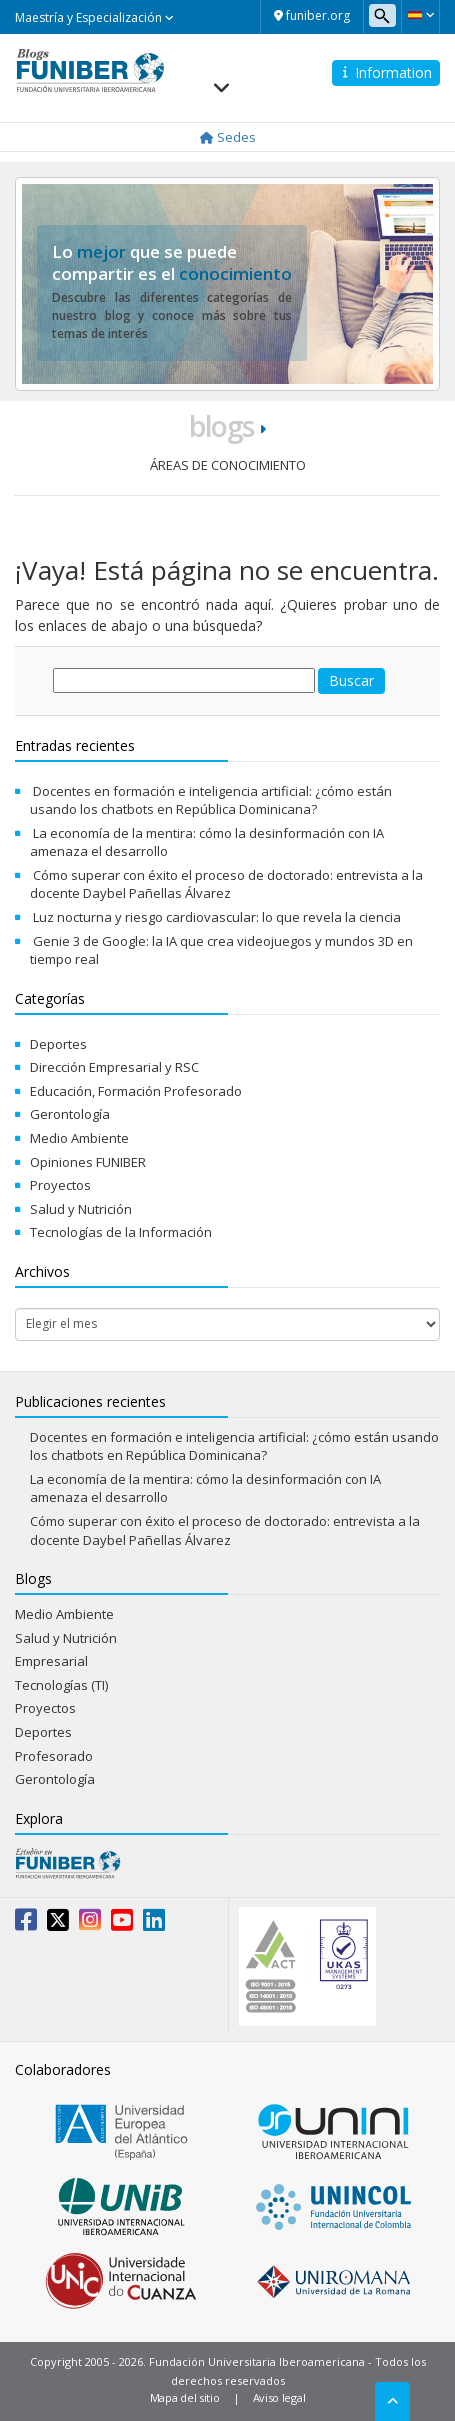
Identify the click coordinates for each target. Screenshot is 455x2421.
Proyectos (60, 1185)
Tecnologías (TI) (61, 1685)
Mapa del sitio (185, 2397)
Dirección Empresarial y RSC (114, 1067)
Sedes (228, 137)
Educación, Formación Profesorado (136, 1091)
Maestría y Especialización (94, 17)
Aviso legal (279, 2397)
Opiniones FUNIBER (88, 1162)
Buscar (351, 680)
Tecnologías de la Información (121, 1232)
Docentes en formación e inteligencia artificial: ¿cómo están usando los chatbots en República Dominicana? (211, 800)
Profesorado (54, 1756)
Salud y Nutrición (81, 1209)
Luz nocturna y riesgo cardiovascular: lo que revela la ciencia (217, 917)
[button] (420, 15)
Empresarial (51, 1661)
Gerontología (70, 1114)
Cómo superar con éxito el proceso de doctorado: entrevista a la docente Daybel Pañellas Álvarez (226, 884)
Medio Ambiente (79, 1138)
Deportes (58, 1044)
